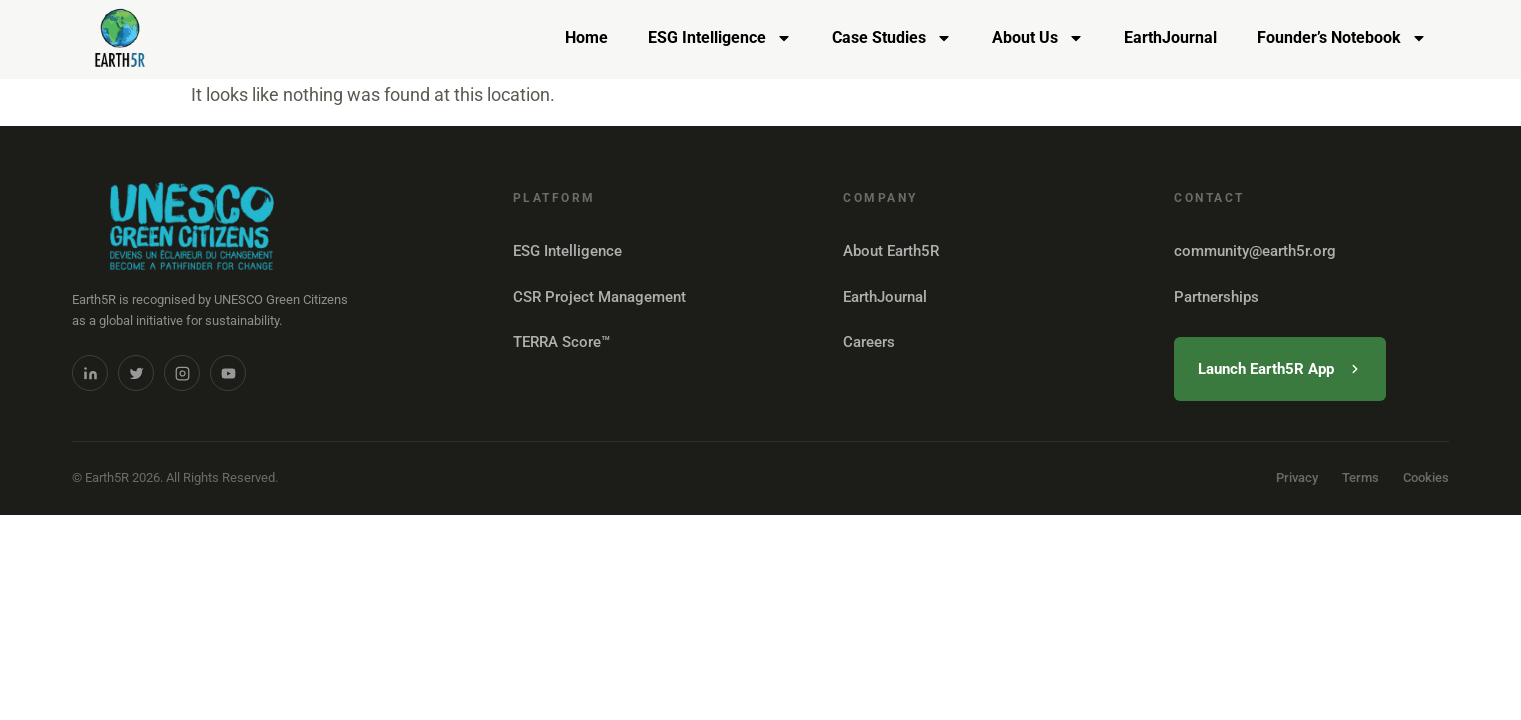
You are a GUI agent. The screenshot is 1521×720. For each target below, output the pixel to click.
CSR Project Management (599, 297)
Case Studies (892, 38)
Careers (869, 342)
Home (586, 37)
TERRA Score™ (561, 342)
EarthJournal (1170, 37)
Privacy (1297, 477)
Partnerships (1216, 297)
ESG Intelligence (720, 38)
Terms (1360, 477)
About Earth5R (891, 251)
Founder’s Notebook (1342, 38)
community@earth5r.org (1255, 251)
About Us (1038, 38)
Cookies (1426, 477)
